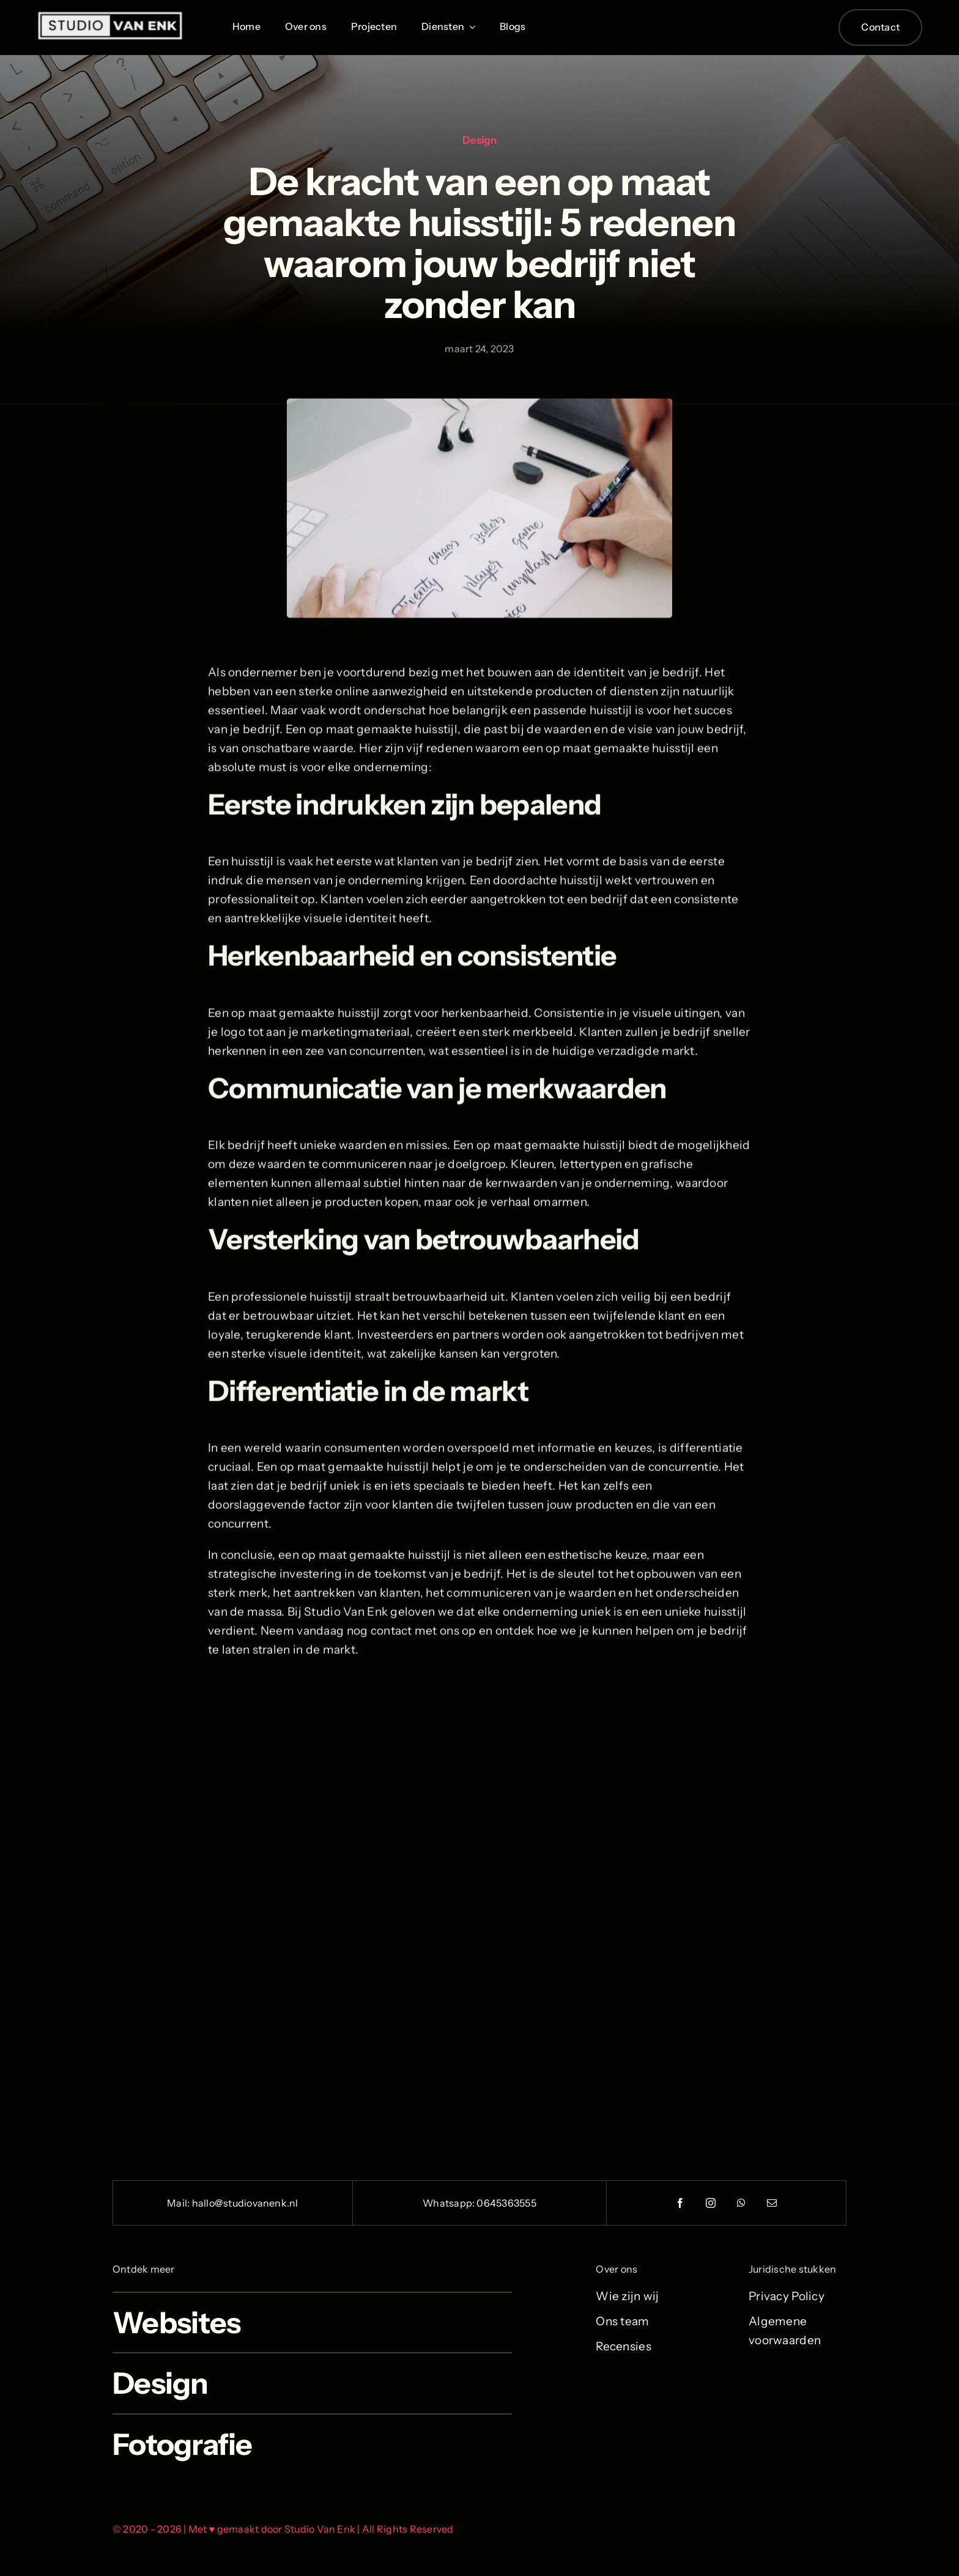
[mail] (772, 2203)
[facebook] (680, 2203)
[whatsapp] (742, 2203)
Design (479, 140)
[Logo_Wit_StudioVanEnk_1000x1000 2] (110, 16)
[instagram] (711, 2203)
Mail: (179, 2203)
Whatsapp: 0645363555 (479, 2203)
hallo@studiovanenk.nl (245, 2203)
